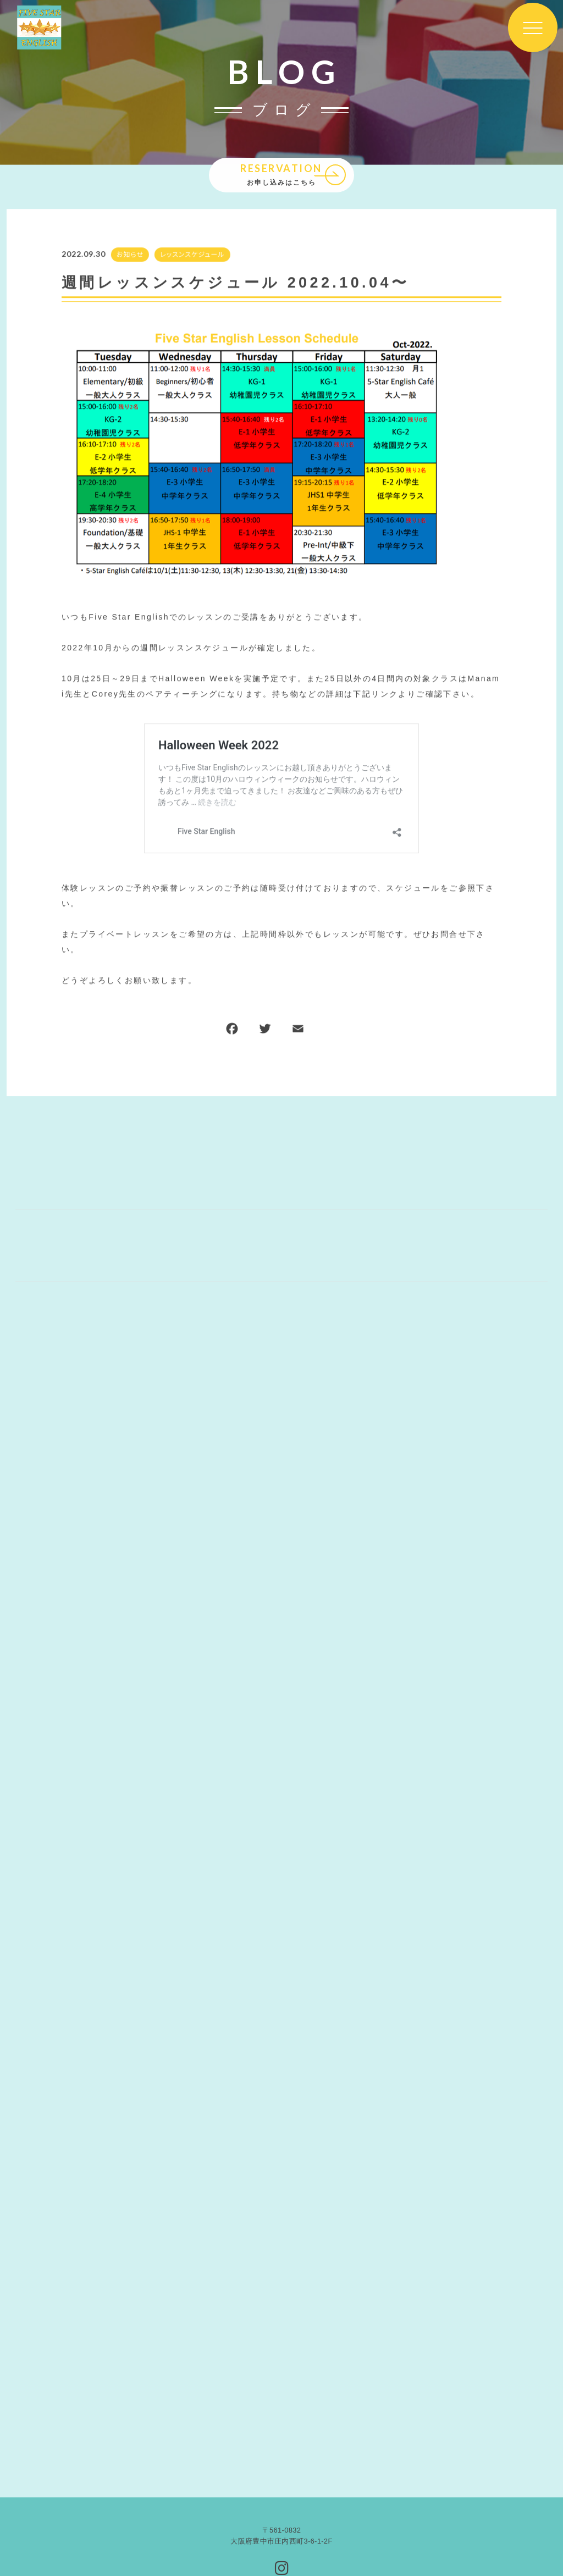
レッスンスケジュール (192, 255)
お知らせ (129, 255)
